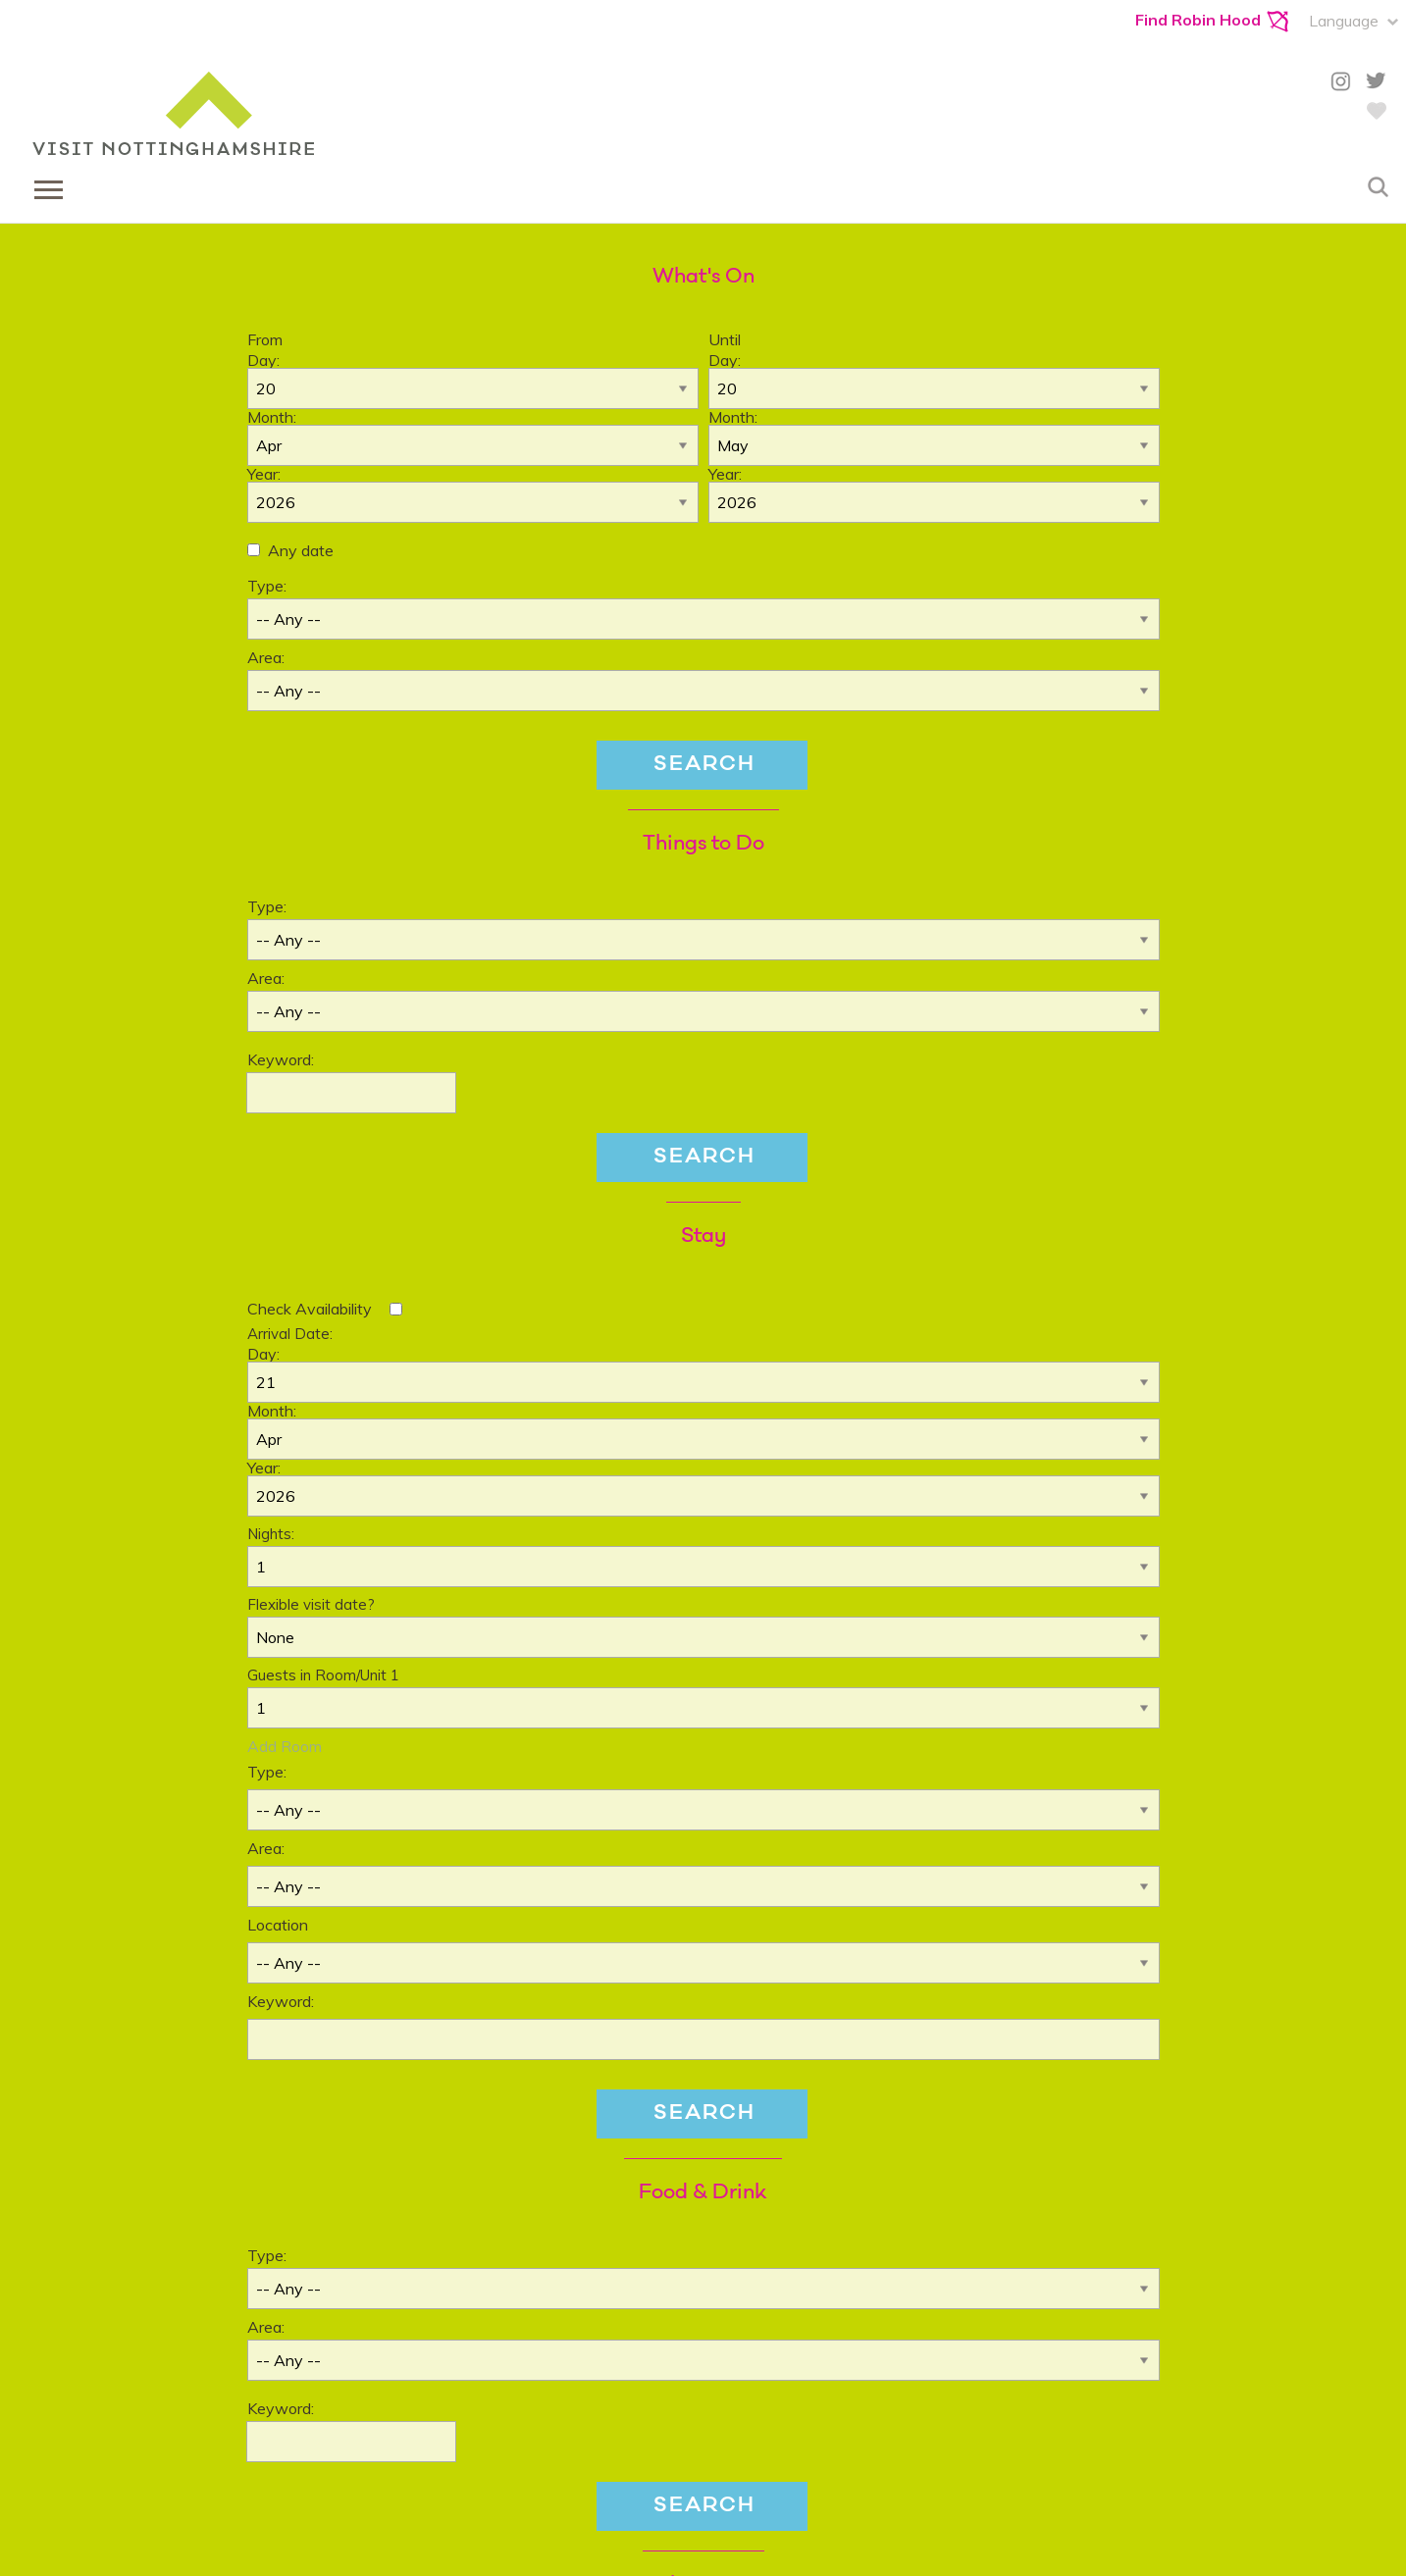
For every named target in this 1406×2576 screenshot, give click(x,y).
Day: (263, 360)
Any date (301, 550)
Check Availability (309, 1308)
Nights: (270, 1533)
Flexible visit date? (311, 1604)
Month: (271, 417)
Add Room (284, 1746)
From (265, 339)
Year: (264, 474)
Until (724, 339)
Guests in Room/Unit (323, 1675)
